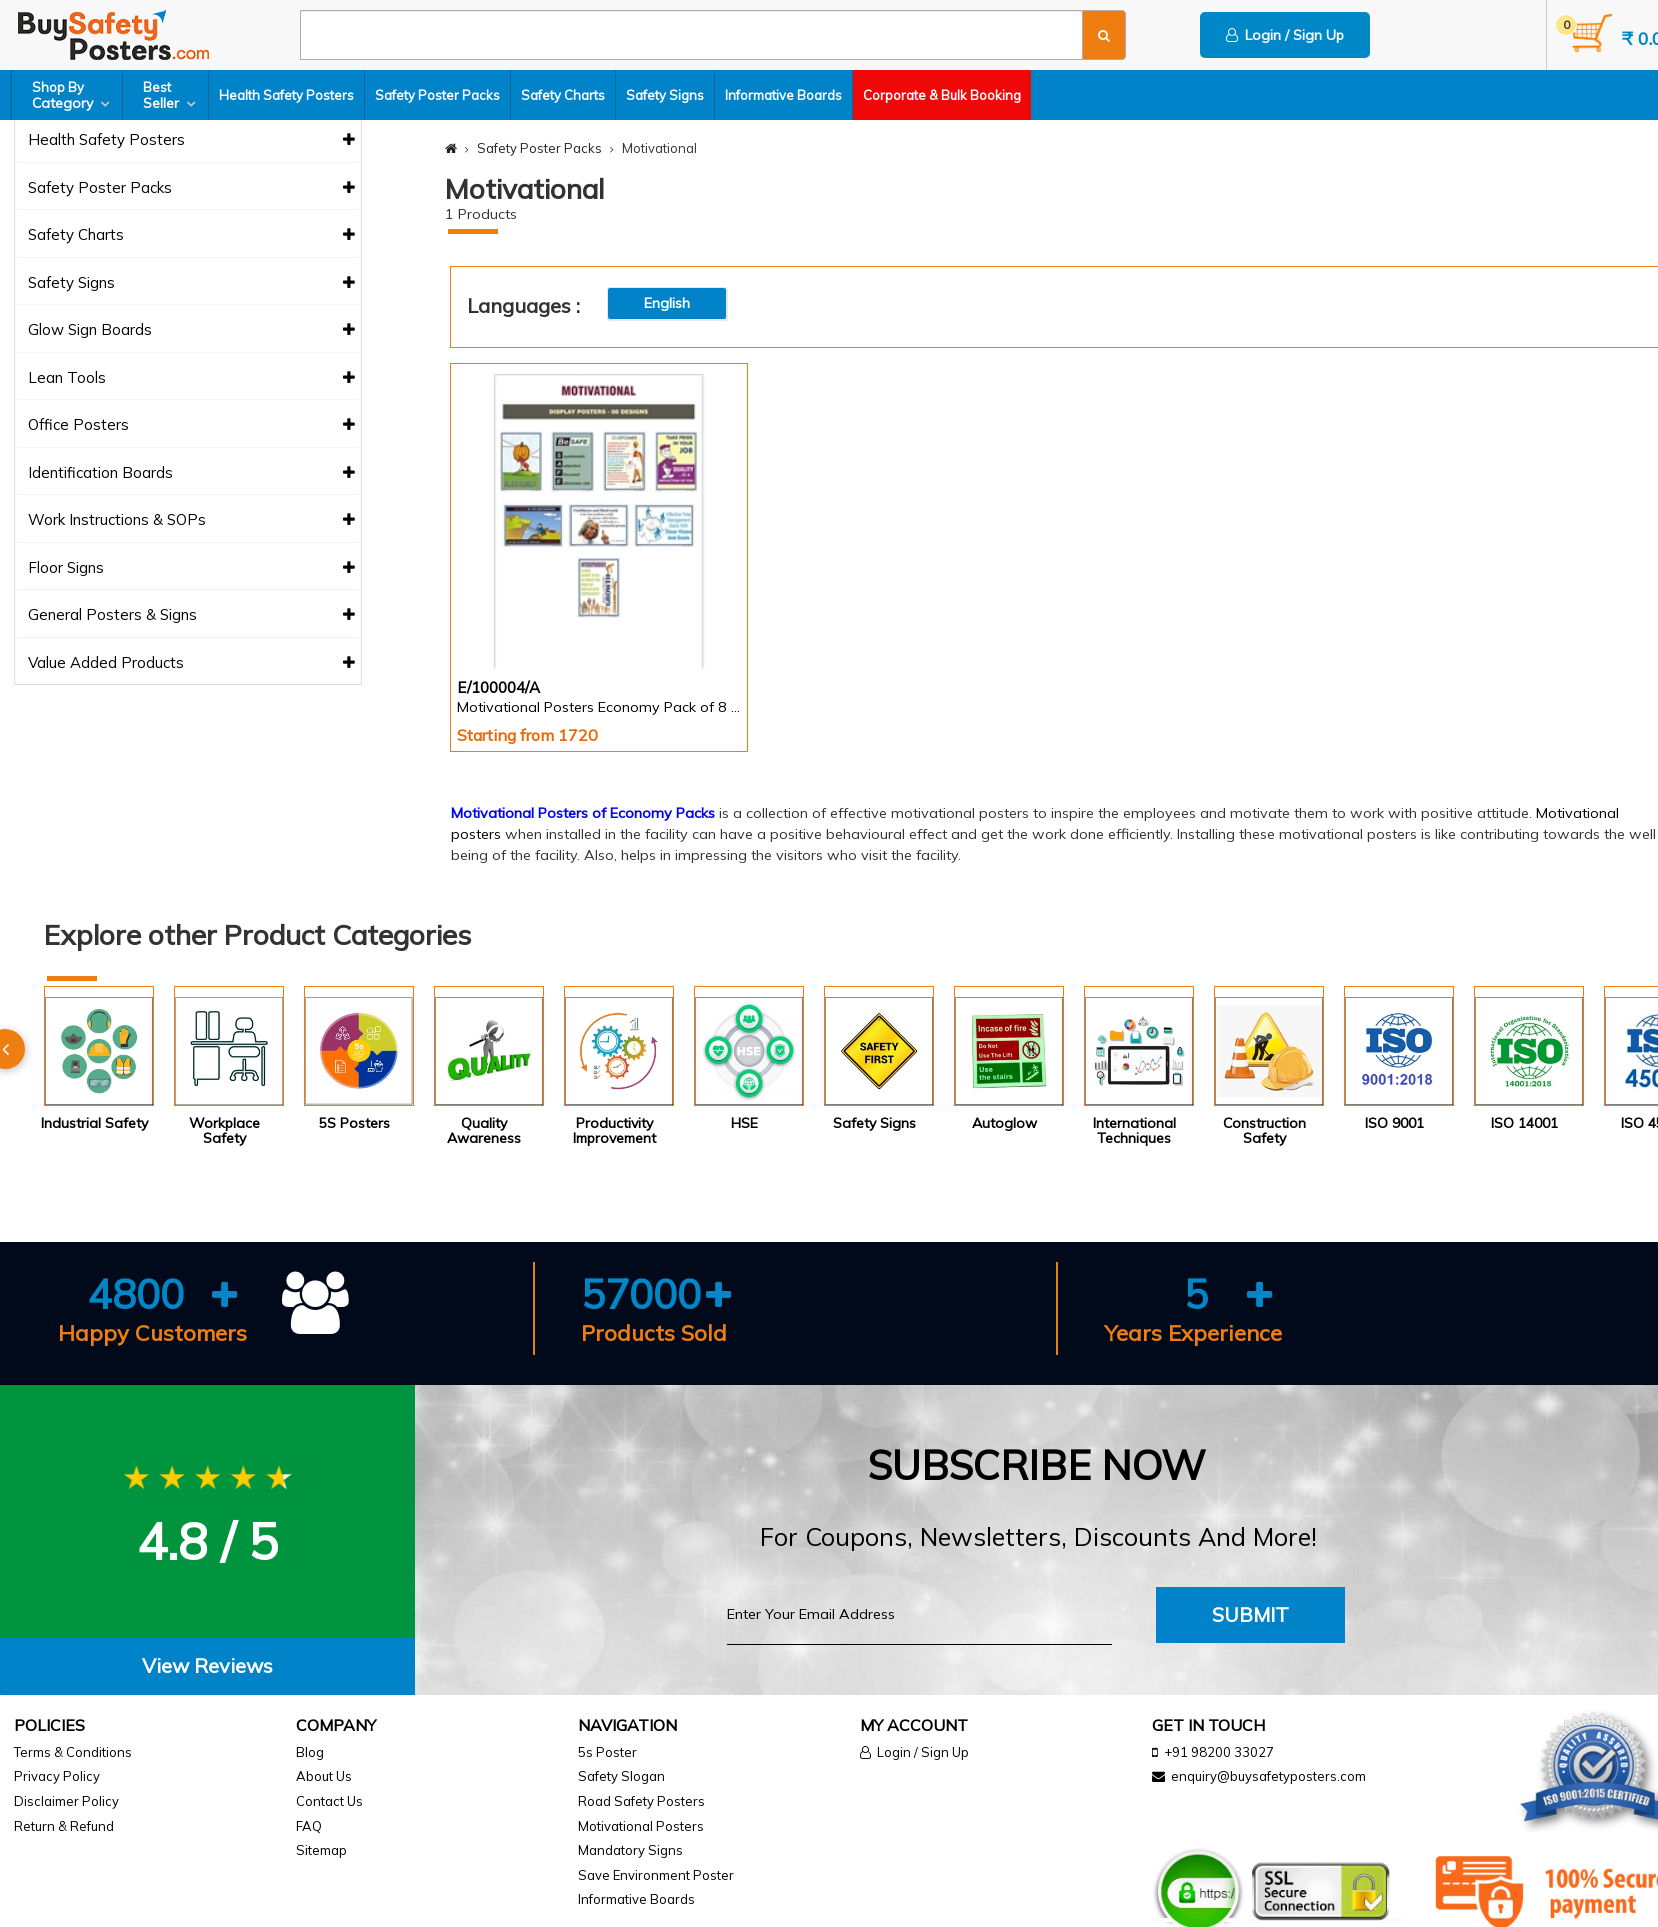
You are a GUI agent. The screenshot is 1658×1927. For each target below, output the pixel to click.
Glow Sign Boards (191, 330)
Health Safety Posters (286, 95)
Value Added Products (191, 663)
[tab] (207, 1666)
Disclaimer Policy (66, 1801)
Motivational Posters (641, 1826)
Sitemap (321, 1850)
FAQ (309, 1826)
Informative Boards (783, 95)
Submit (1250, 1614)
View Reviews (207, 1665)
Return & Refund (64, 1826)
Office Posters (191, 425)
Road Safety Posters (641, 1801)
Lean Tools (191, 378)
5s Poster (607, 1752)
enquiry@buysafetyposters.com (1268, 1776)
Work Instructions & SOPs (191, 520)
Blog (310, 1752)
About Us (324, 1776)
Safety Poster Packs (437, 95)
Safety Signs (665, 95)
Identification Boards (191, 473)
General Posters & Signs (191, 615)
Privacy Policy (57, 1776)
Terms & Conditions (73, 1752)
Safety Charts (563, 95)
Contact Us (329, 1801)
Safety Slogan (621, 1776)
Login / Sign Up (1285, 35)
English (667, 303)
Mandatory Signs (630, 1850)
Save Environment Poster (656, 1875)
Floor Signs (191, 568)
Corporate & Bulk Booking (942, 95)
